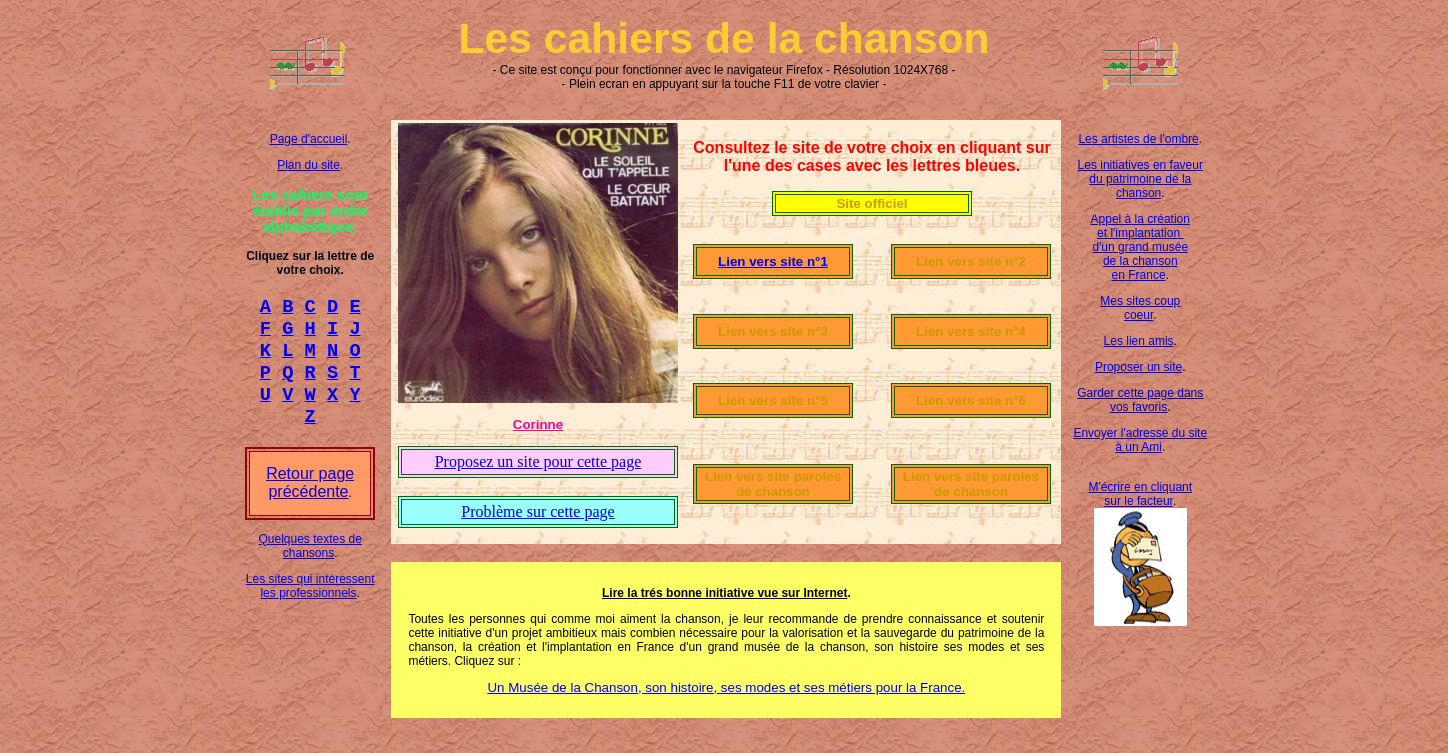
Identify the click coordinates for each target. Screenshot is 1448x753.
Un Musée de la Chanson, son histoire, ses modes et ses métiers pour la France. (726, 687)
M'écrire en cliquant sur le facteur (1140, 494)
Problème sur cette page (537, 511)
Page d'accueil (309, 139)
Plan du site (308, 165)
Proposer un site (1138, 367)
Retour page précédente (310, 500)
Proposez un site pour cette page (538, 461)
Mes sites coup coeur (1140, 308)
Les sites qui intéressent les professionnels (310, 604)
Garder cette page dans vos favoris (1140, 400)
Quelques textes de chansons (309, 564)
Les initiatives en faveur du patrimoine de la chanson (1140, 179)
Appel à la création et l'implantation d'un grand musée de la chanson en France (1140, 247)
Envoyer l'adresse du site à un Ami (1140, 440)
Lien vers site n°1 (773, 261)
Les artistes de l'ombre (1138, 139)
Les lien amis (1139, 341)
